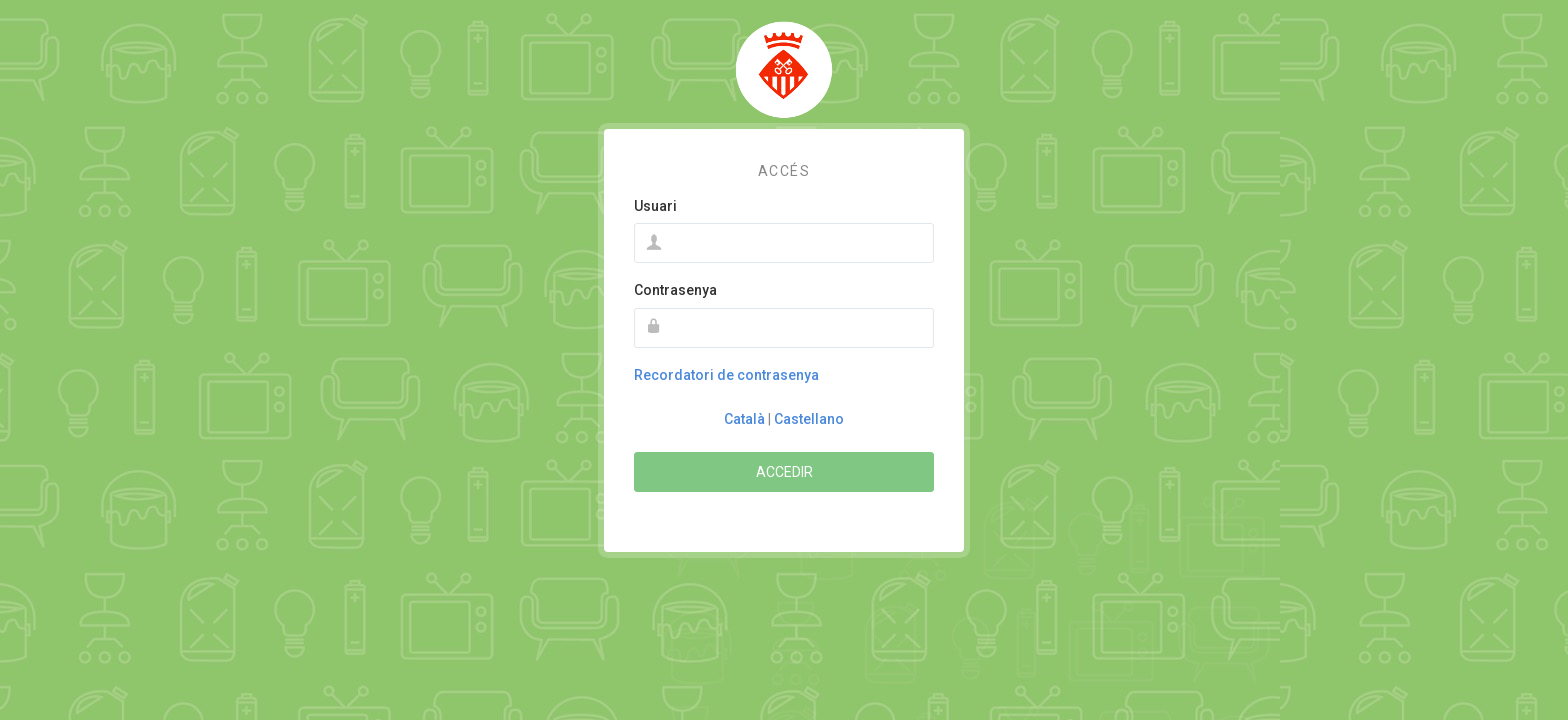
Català (744, 419)
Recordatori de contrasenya (726, 375)
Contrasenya (675, 290)
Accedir (784, 472)
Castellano (809, 419)
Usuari (655, 206)
